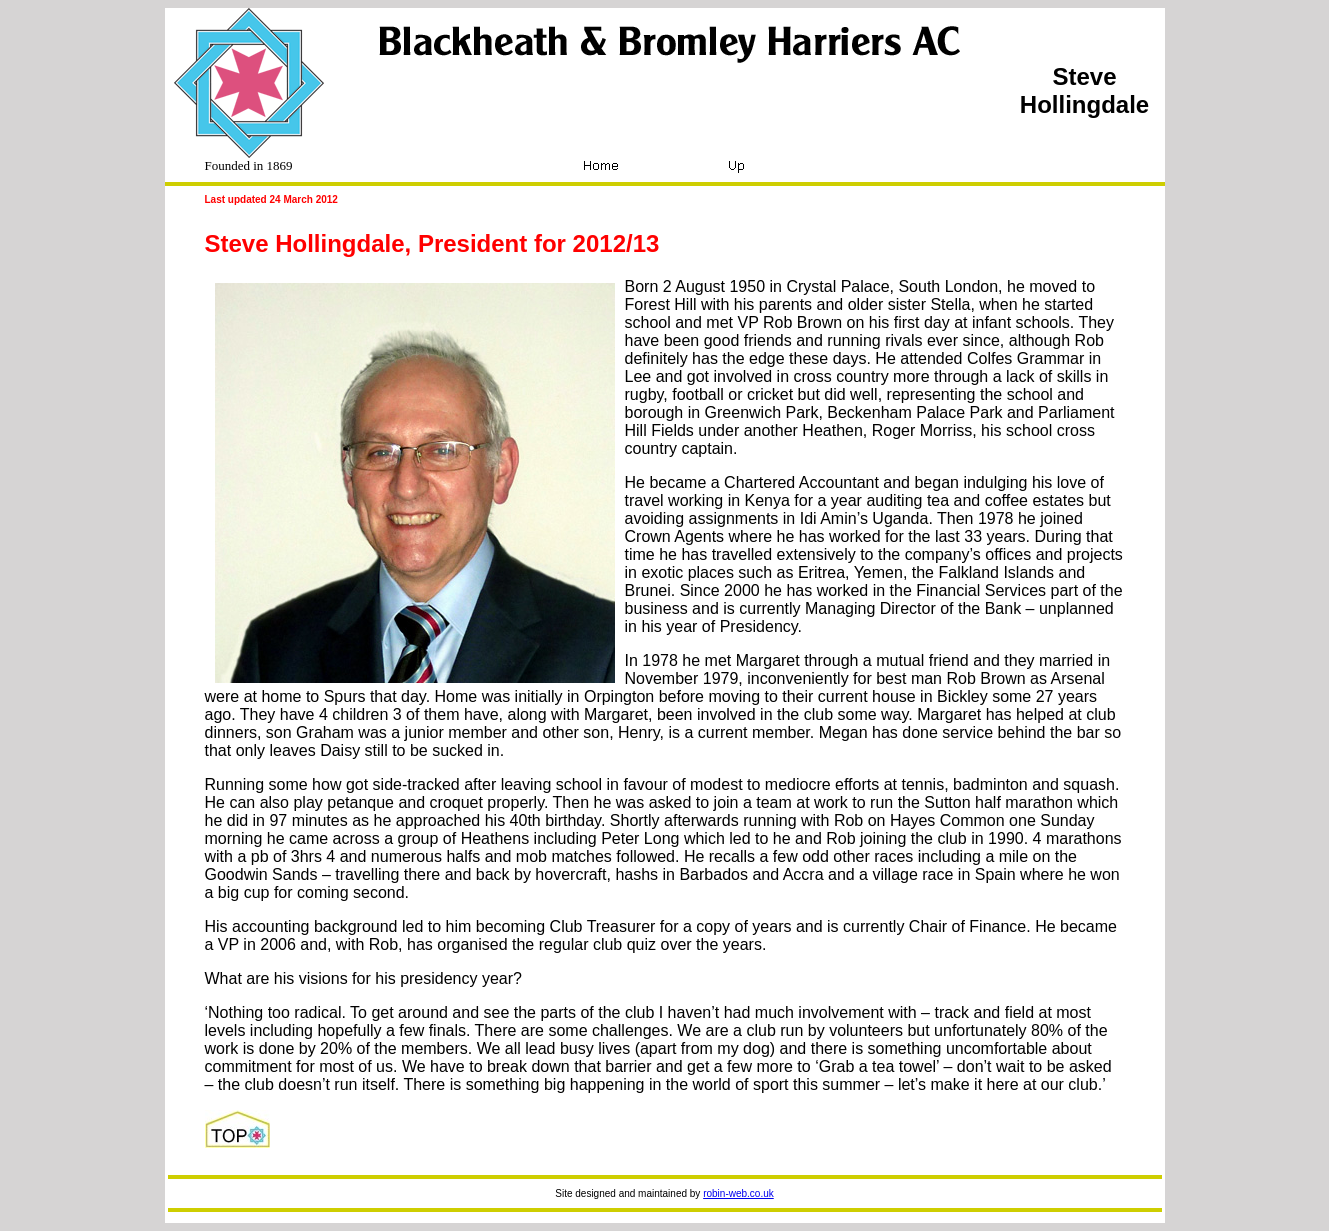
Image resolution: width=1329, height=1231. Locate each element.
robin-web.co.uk (738, 1193)
